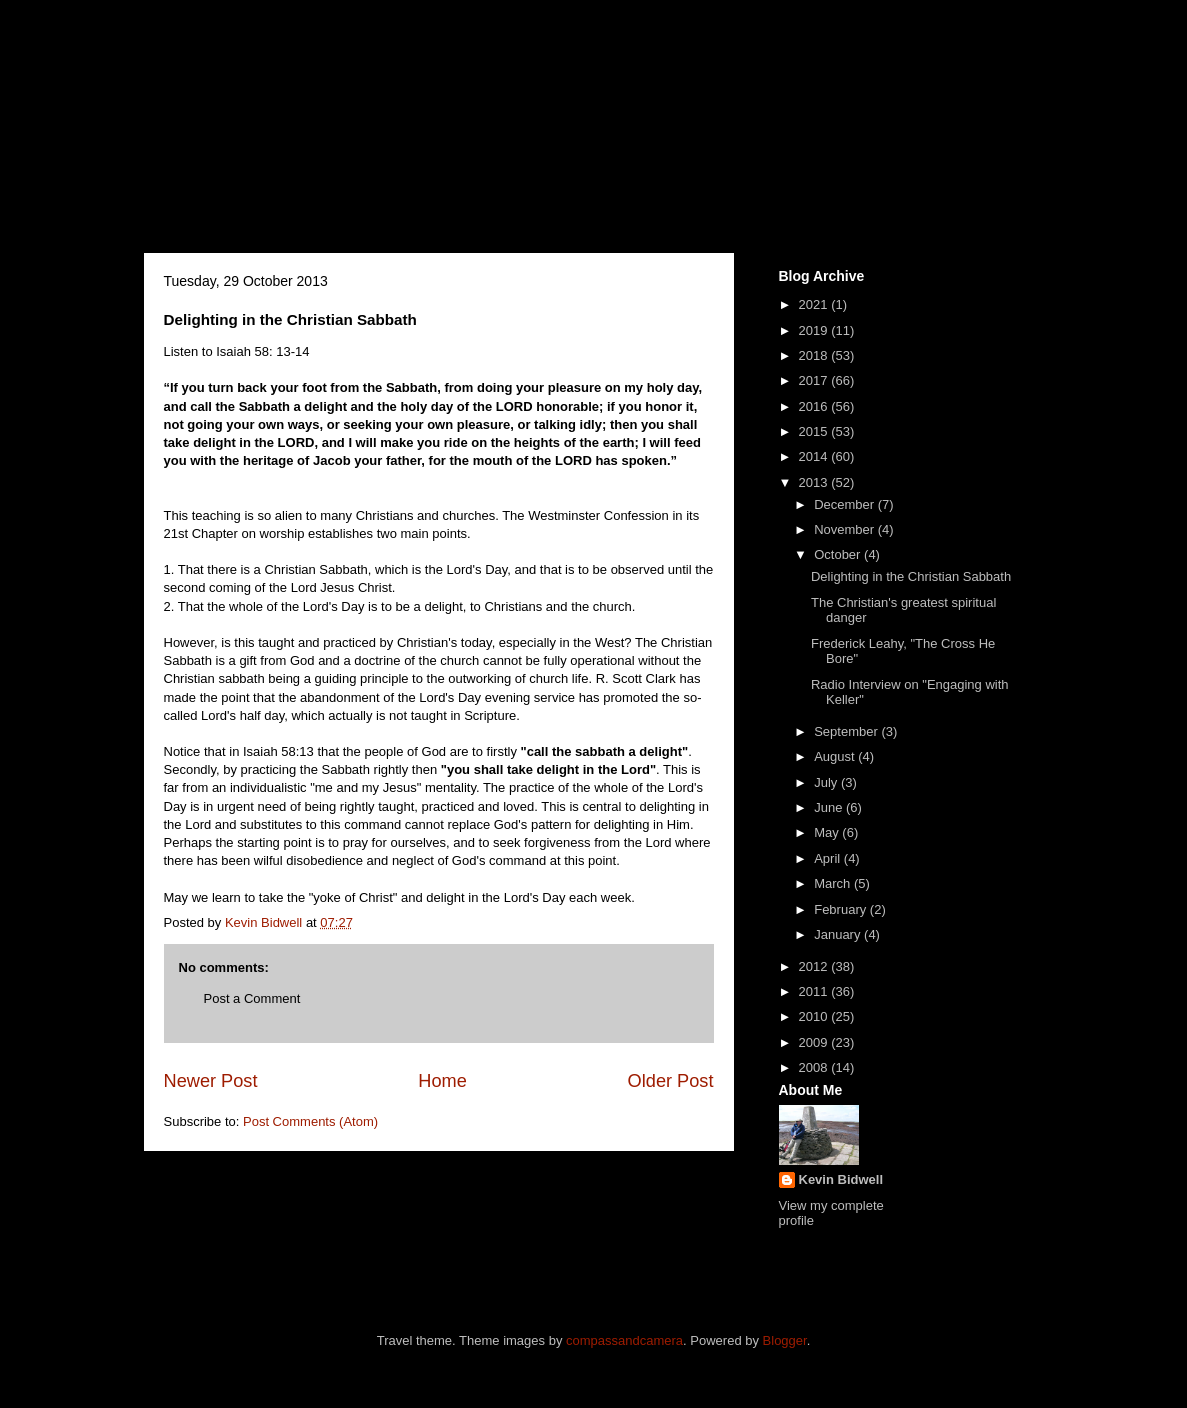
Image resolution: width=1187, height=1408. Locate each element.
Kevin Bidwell (841, 1179)
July (827, 782)
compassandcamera (624, 1340)
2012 (815, 966)
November (846, 529)
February (842, 909)
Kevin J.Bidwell (356, 116)
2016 (815, 406)
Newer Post (211, 1081)
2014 (815, 456)
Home (442, 1081)
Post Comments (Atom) (310, 1121)
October (839, 554)
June (830, 807)
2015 (815, 431)
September (847, 731)
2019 (815, 330)
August (836, 756)
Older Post (671, 1081)
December (846, 504)
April (829, 858)
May (828, 832)
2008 (815, 1067)
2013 (815, 482)
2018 (815, 355)
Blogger (785, 1340)
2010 (815, 1016)
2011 (815, 991)
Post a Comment (252, 998)
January (839, 934)
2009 (815, 1042)
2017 (815, 380)
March (834, 883)
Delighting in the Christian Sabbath (911, 576)
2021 (815, 304)
